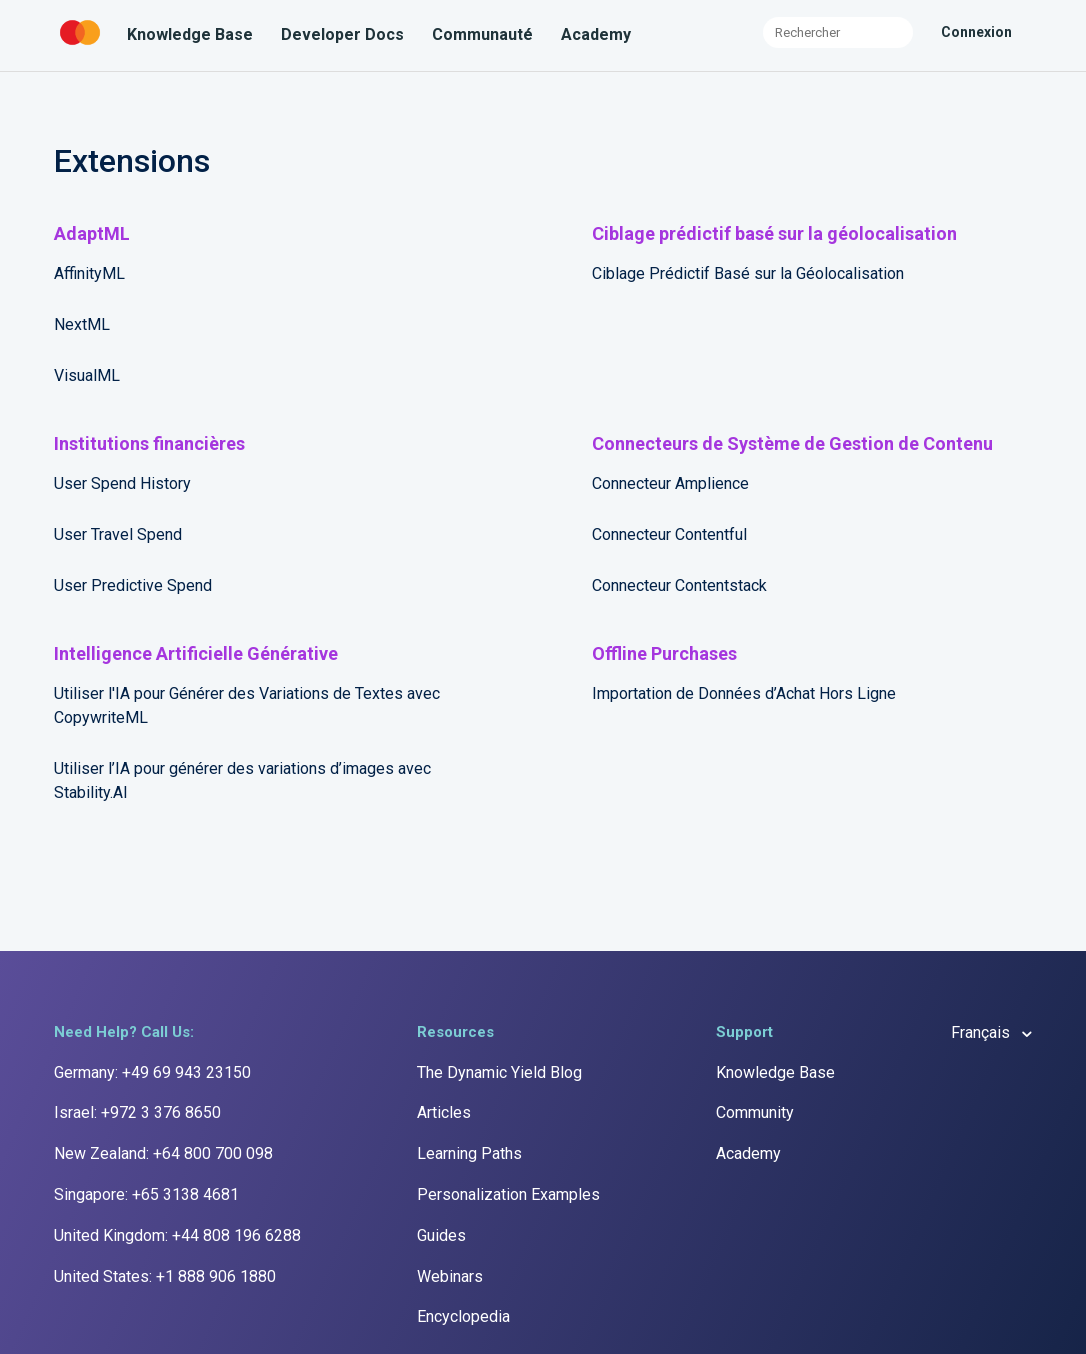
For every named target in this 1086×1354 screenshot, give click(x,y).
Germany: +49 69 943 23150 (152, 1072)
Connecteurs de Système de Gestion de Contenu (792, 443)
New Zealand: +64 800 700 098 (163, 1153)
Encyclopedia (463, 1316)
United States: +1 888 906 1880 (165, 1276)
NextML (82, 324)
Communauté (482, 34)
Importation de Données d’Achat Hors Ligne (744, 693)
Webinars (450, 1276)
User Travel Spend (118, 534)
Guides (441, 1235)
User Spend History (122, 483)
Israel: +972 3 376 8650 (137, 1112)
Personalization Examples (508, 1194)
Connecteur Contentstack (679, 585)
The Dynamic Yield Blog (499, 1072)
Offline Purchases (664, 653)
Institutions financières (149, 443)
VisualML (87, 375)
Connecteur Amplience (670, 483)
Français (982, 1032)
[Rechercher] (838, 32)
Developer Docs (342, 34)
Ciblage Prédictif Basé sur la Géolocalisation (748, 273)
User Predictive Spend (133, 585)
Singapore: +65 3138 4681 (146, 1194)
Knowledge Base (190, 34)
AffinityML (89, 273)
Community (755, 1112)
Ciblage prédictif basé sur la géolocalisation (774, 233)
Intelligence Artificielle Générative (196, 653)
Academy (596, 34)
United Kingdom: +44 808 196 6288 (177, 1235)
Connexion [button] (976, 32)
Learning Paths (469, 1153)
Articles (444, 1112)
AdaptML (92, 233)
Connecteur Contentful (669, 534)
